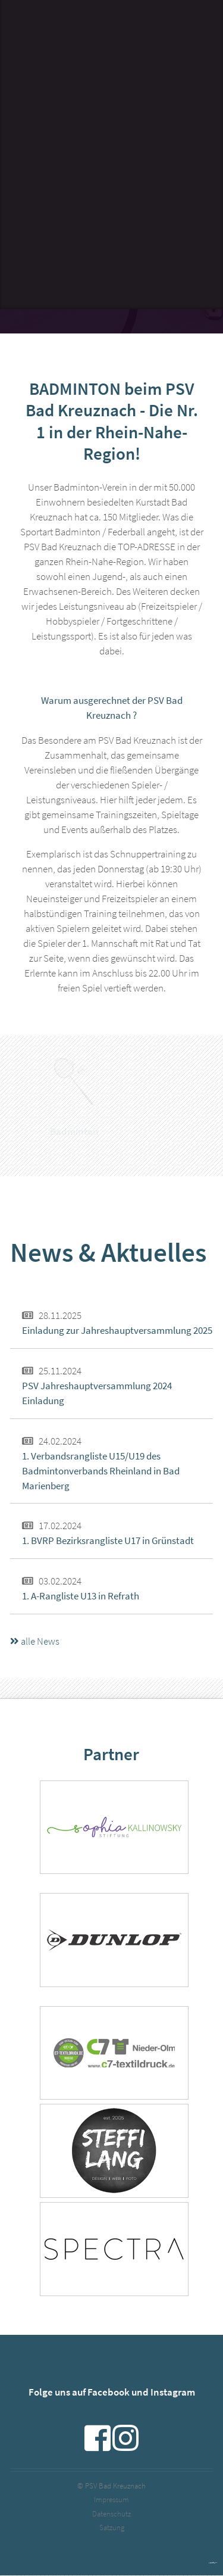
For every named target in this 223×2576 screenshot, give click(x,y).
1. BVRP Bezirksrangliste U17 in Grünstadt (108, 1541)
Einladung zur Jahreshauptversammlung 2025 (117, 1330)
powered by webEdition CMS (213, 2562)
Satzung (111, 2527)
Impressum (111, 2499)
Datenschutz (111, 2514)
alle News (34, 1641)
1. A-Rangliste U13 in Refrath (80, 1596)
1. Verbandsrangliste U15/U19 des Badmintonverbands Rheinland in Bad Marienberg (101, 1471)
